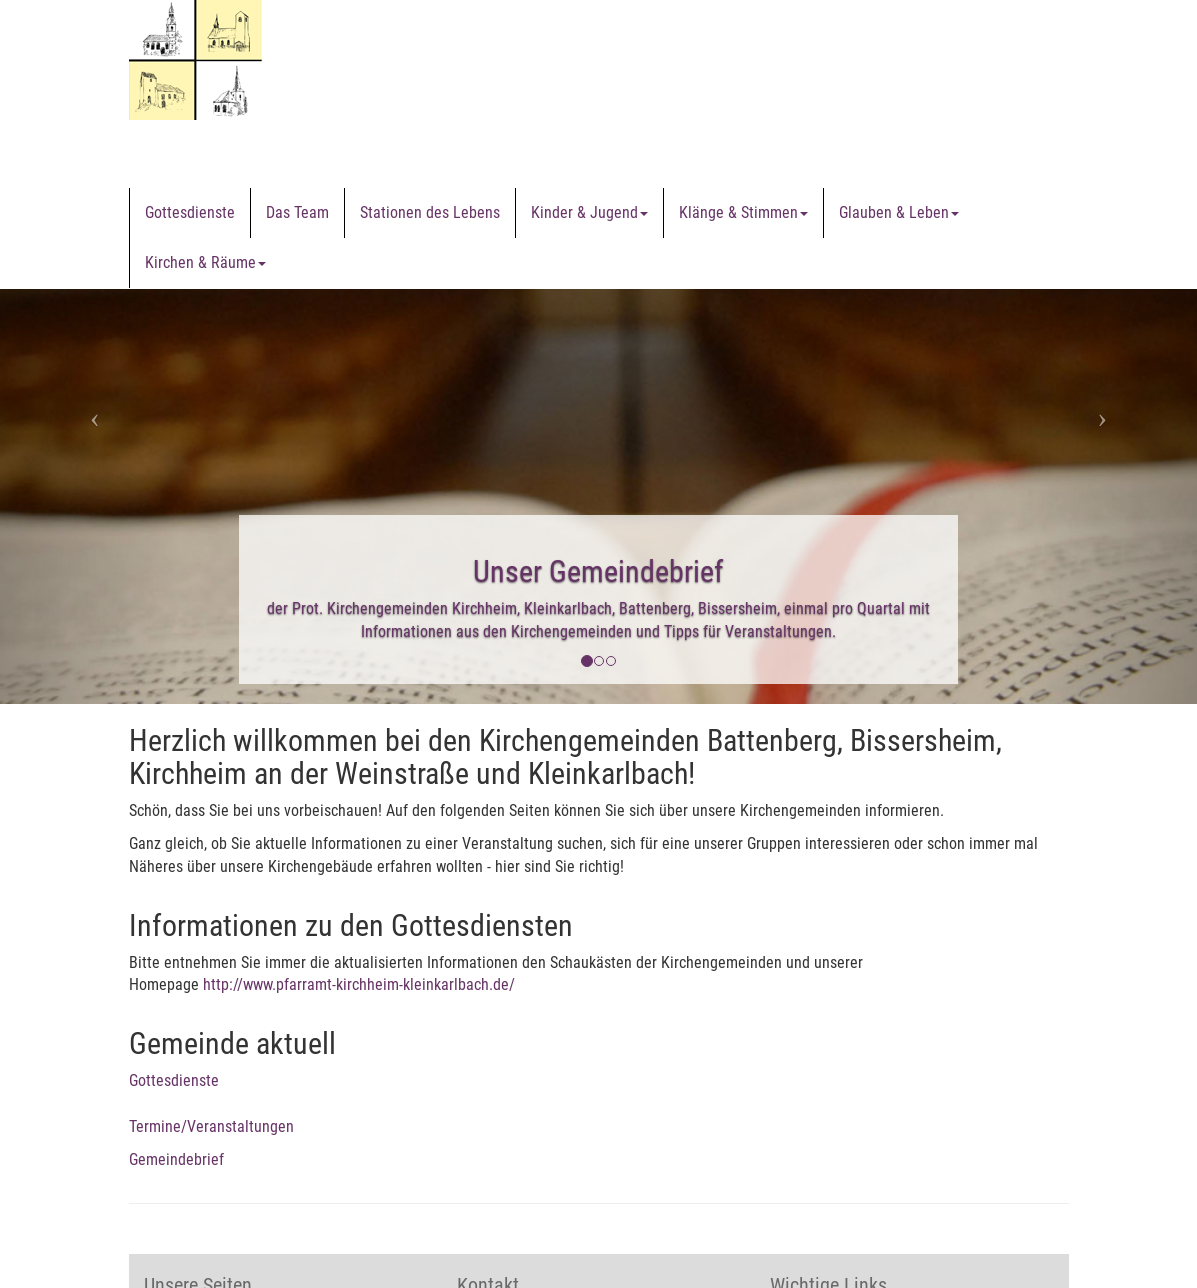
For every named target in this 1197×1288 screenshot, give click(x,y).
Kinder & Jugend (589, 212)
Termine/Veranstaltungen (211, 1126)
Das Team (297, 212)
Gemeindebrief (176, 1159)
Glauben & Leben (899, 212)
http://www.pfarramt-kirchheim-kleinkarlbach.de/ (359, 984)
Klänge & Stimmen (743, 212)
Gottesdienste (190, 212)
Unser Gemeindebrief (598, 571)
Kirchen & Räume (205, 262)
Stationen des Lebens (430, 212)
